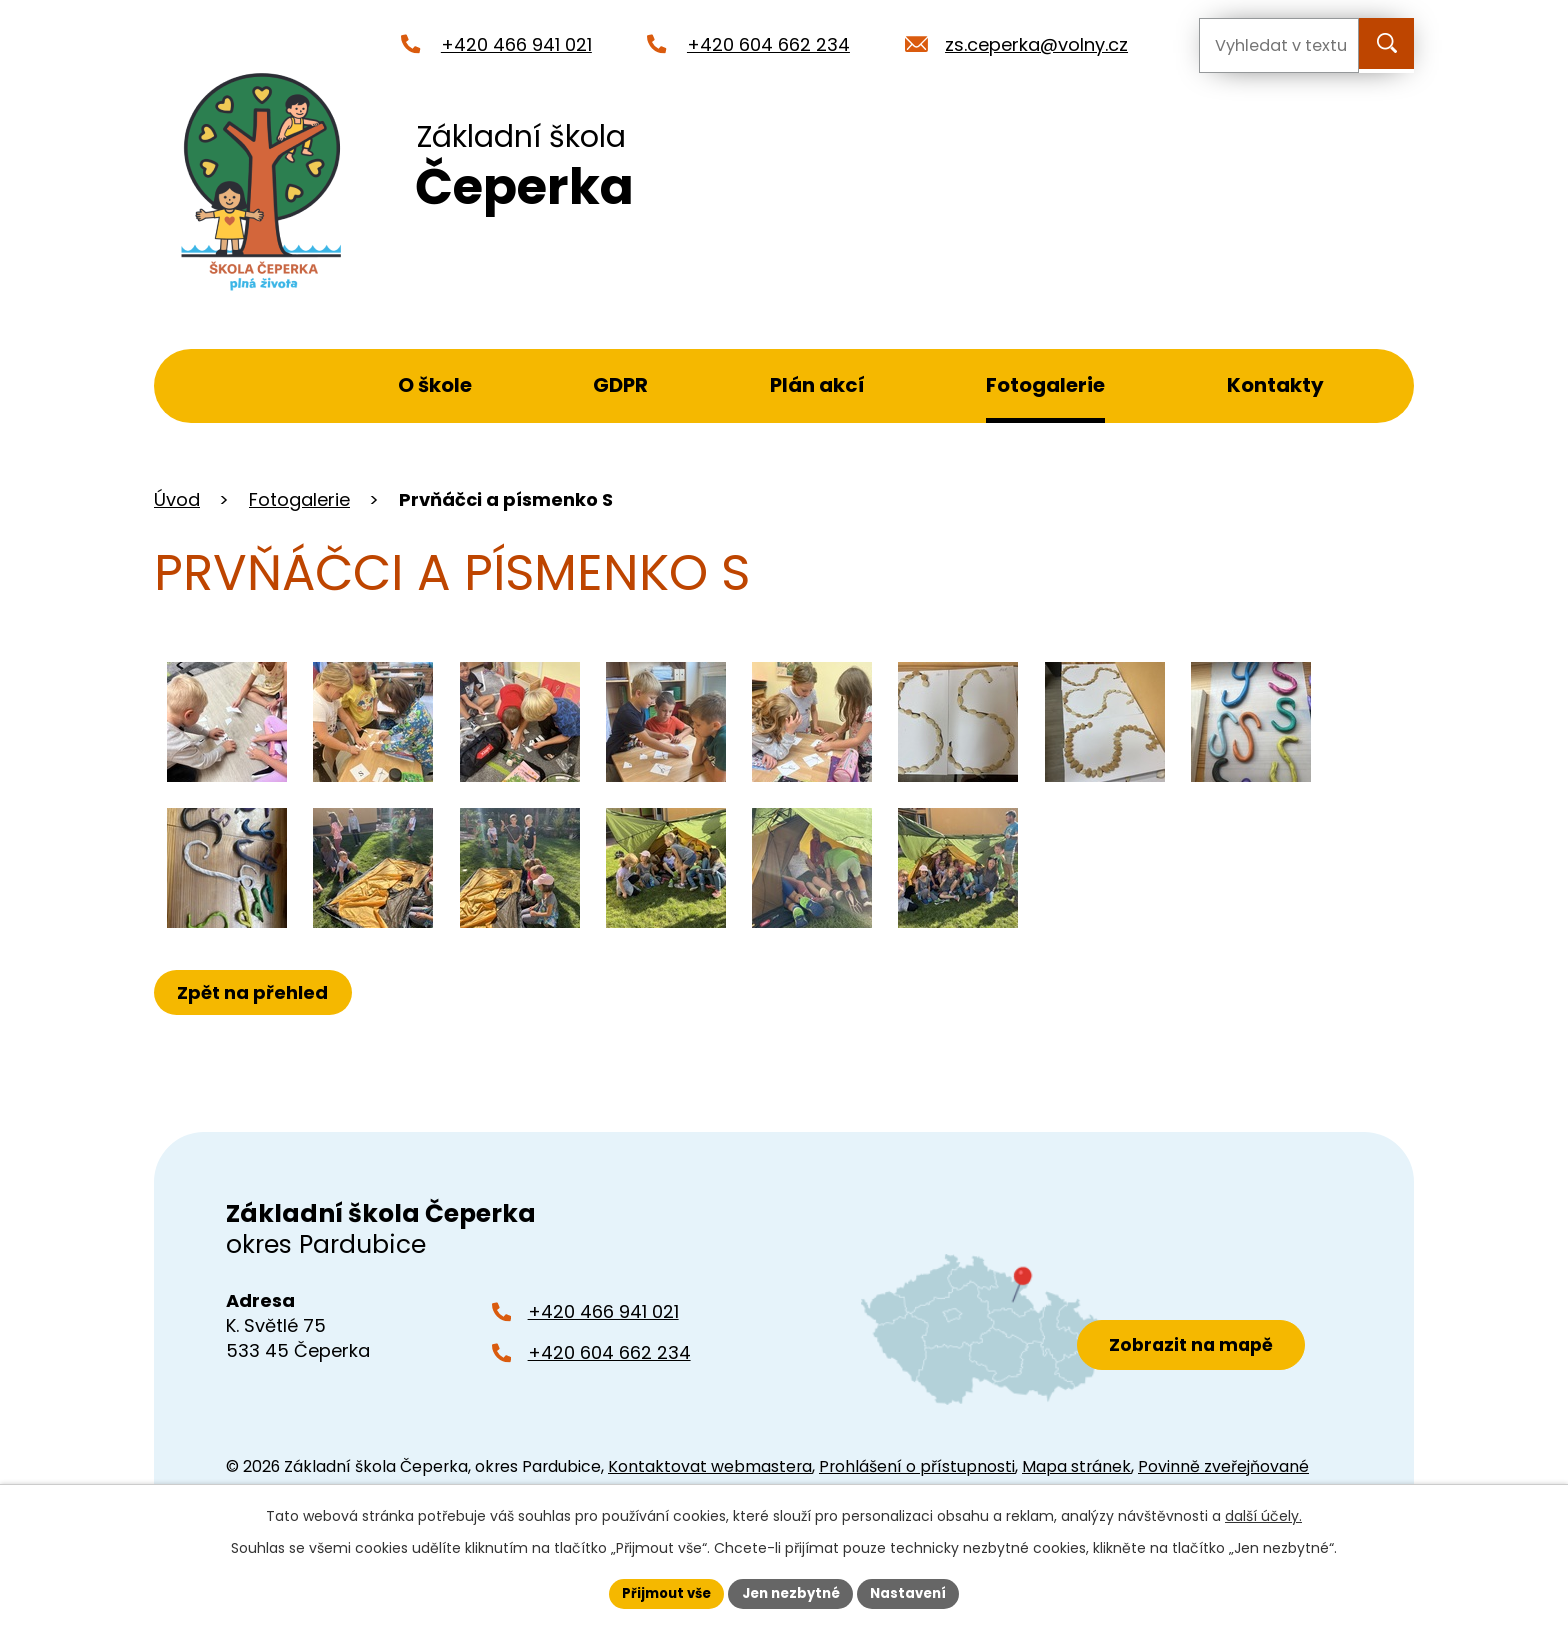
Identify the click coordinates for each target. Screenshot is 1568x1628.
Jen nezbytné (791, 1592)
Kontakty (1275, 385)
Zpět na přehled (256, 992)
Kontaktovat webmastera (710, 1466)
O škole (435, 385)
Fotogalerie (1045, 385)
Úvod (260, 386)
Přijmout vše (659, 1592)
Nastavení (916, 1592)
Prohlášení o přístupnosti (917, 1466)
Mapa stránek (1076, 1466)
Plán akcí (817, 385)
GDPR (620, 385)
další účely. (1263, 1514)
